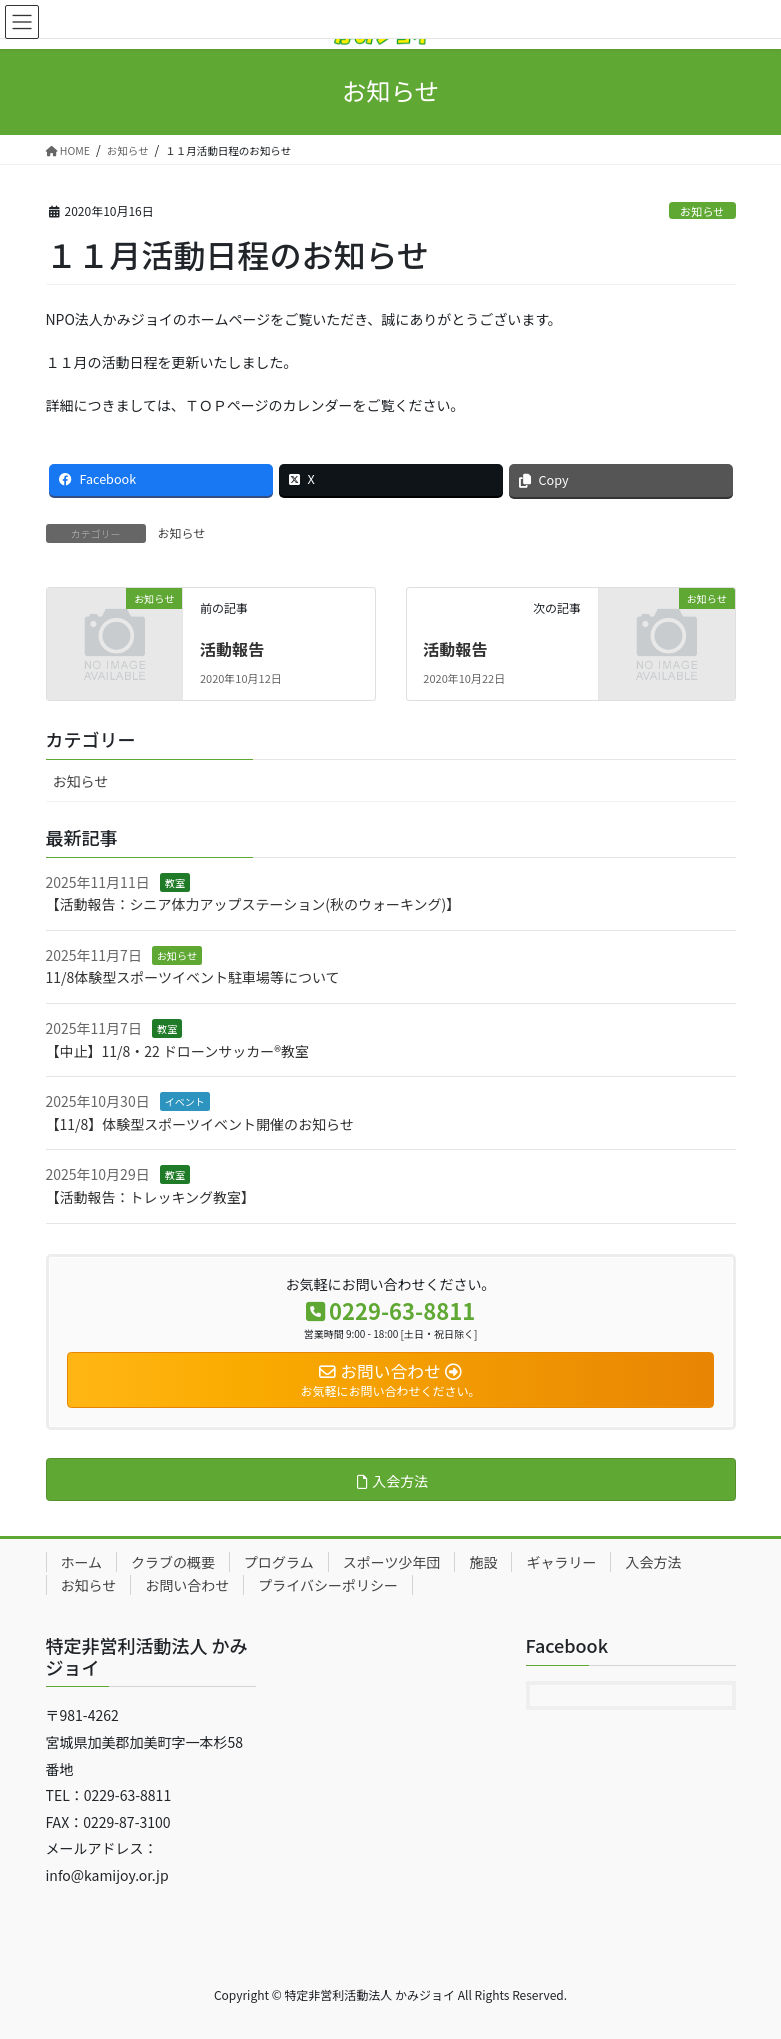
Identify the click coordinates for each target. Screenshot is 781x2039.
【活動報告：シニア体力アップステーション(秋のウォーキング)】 (253, 904)
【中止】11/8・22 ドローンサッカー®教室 (177, 1051)
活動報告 (232, 649)
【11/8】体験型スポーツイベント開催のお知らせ (200, 1124)
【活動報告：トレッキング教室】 (151, 1197)
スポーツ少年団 (392, 1562)
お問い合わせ (187, 1585)
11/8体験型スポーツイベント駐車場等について (193, 977)
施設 (483, 1562)
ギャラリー (561, 1562)
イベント (185, 1101)
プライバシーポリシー (328, 1585)
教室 (175, 882)
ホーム (82, 1562)
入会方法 (653, 1562)
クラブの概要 (173, 1562)
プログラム (279, 1562)
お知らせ (702, 211)
